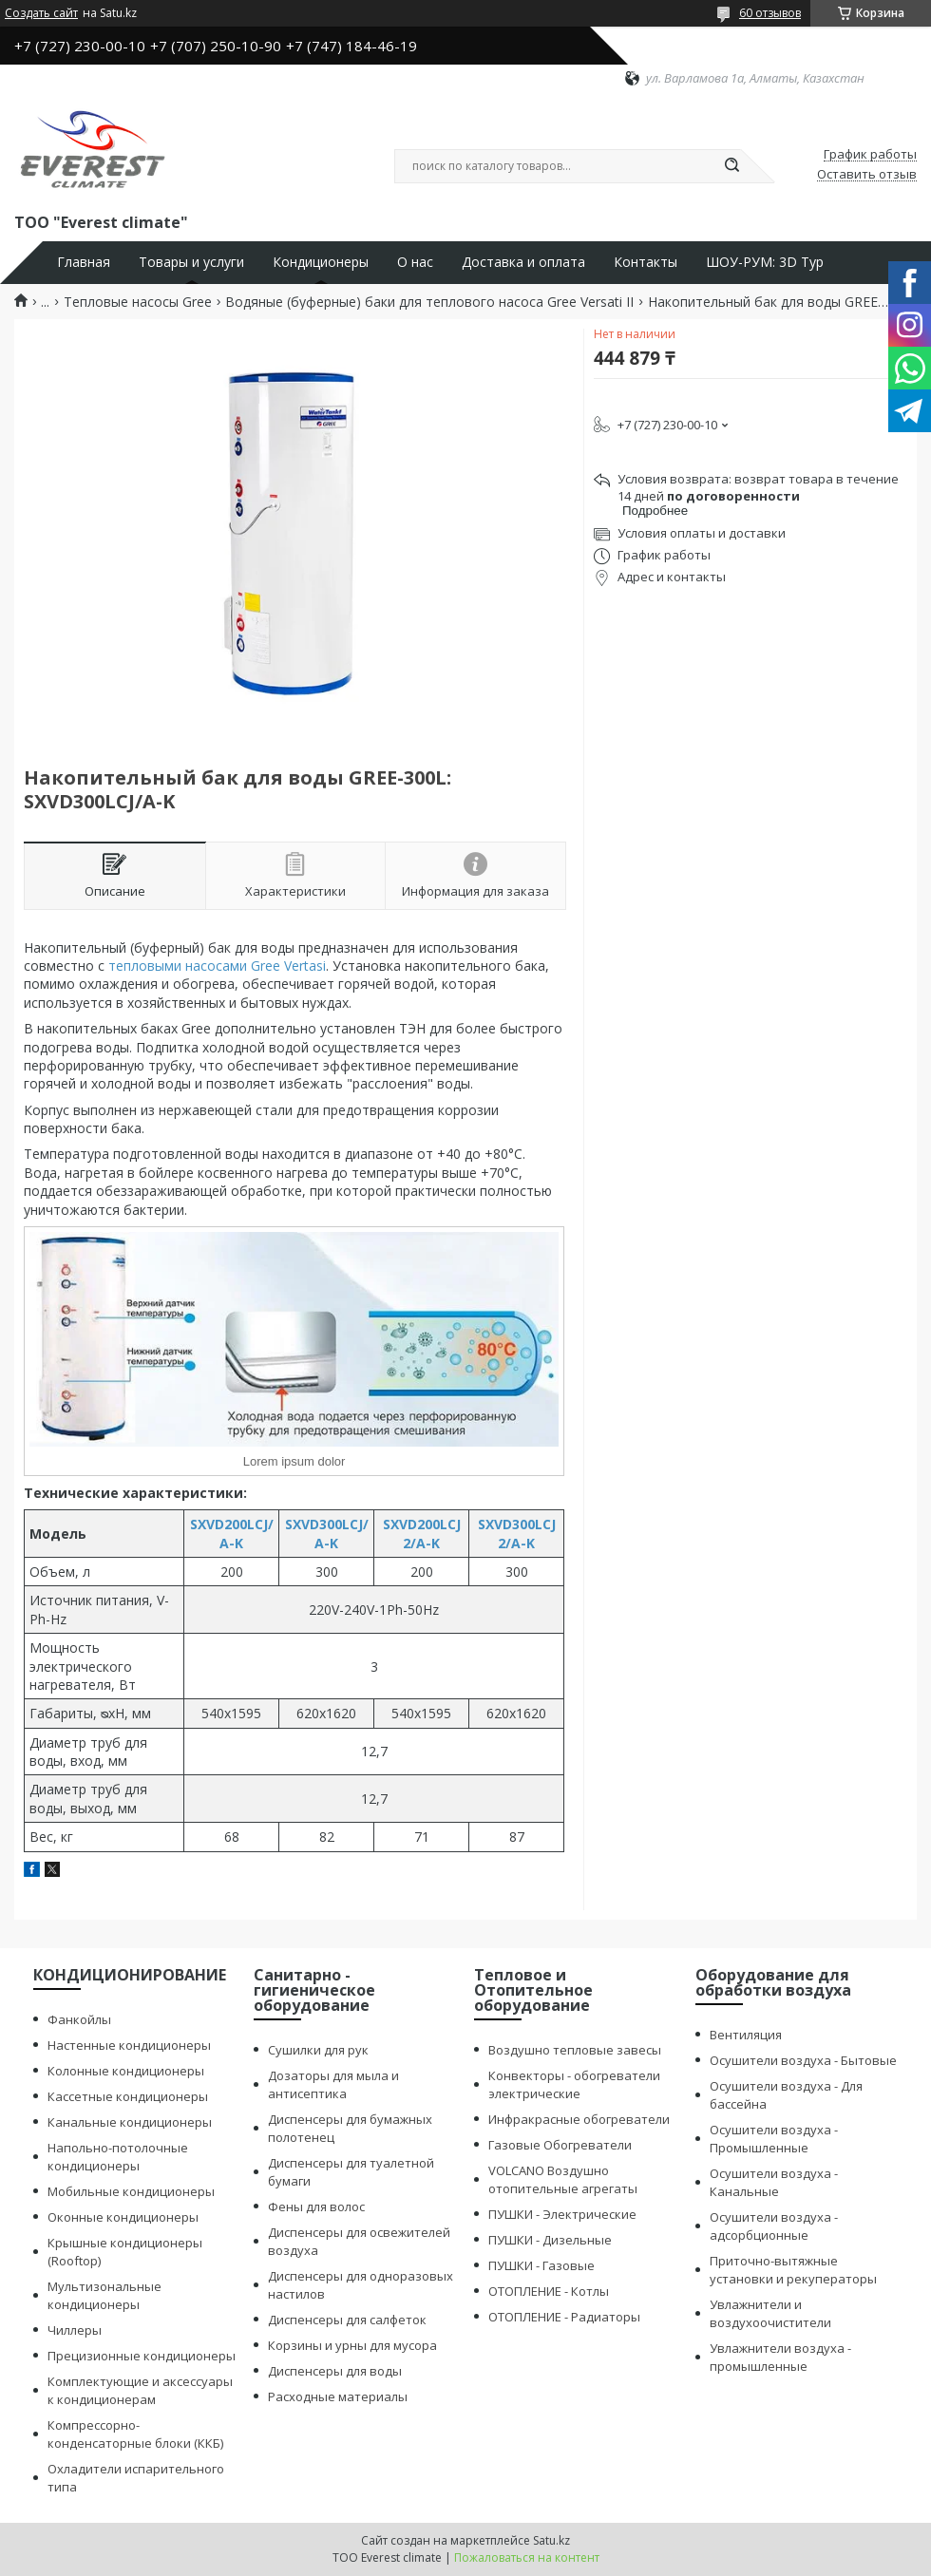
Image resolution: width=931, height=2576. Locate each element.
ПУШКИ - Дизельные (550, 2239)
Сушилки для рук (318, 2049)
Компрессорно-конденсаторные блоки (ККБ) (135, 2434)
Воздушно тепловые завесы (574, 2049)
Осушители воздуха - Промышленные (774, 2138)
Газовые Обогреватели (560, 2144)
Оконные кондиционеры (123, 2217)
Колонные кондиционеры (126, 2070)
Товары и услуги (191, 262)
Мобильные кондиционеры (131, 2191)
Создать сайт (41, 13)
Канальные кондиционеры (130, 2122)
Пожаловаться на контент (526, 2557)
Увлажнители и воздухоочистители (770, 2313)
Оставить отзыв (867, 174)
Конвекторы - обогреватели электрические (574, 2084)
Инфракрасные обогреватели (579, 2119)
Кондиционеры (321, 262)
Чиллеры (75, 2330)
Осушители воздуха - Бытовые (803, 2060)
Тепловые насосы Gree (138, 302)
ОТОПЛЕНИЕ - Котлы (548, 2291)
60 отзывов (770, 13)
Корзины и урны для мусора (352, 2345)
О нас (415, 262)
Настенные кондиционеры (129, 2045)
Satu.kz (551, 2540)
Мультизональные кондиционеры (105, 2295)
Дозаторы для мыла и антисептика (333, 2084)
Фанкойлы (79, 2019)
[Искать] (731, 166)
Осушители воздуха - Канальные (774, 2182)
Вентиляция (746, 2034)
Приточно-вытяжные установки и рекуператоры (793, 2269)
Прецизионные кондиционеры (142, 2355)
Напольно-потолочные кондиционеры (118, 2156)
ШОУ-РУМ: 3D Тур (765, 262)
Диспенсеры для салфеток (347, 2319)
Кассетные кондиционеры (128, 2096)
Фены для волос (316, 2206)
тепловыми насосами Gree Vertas (215, 966)
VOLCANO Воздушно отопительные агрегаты (562, 2179)
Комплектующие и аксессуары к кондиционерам (140, 2390)
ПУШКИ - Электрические (562, 2214)
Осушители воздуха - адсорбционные (774, 2226)
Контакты (645, 262)
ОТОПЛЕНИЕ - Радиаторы (564, 2316)
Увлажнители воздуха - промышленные (780, 2357)
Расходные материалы (338, 2396)
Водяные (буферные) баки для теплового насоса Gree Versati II (429, 302)
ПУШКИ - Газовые (541, 2265)
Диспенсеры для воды (335, 2370)
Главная (83, 262)
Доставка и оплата (523, 262)
